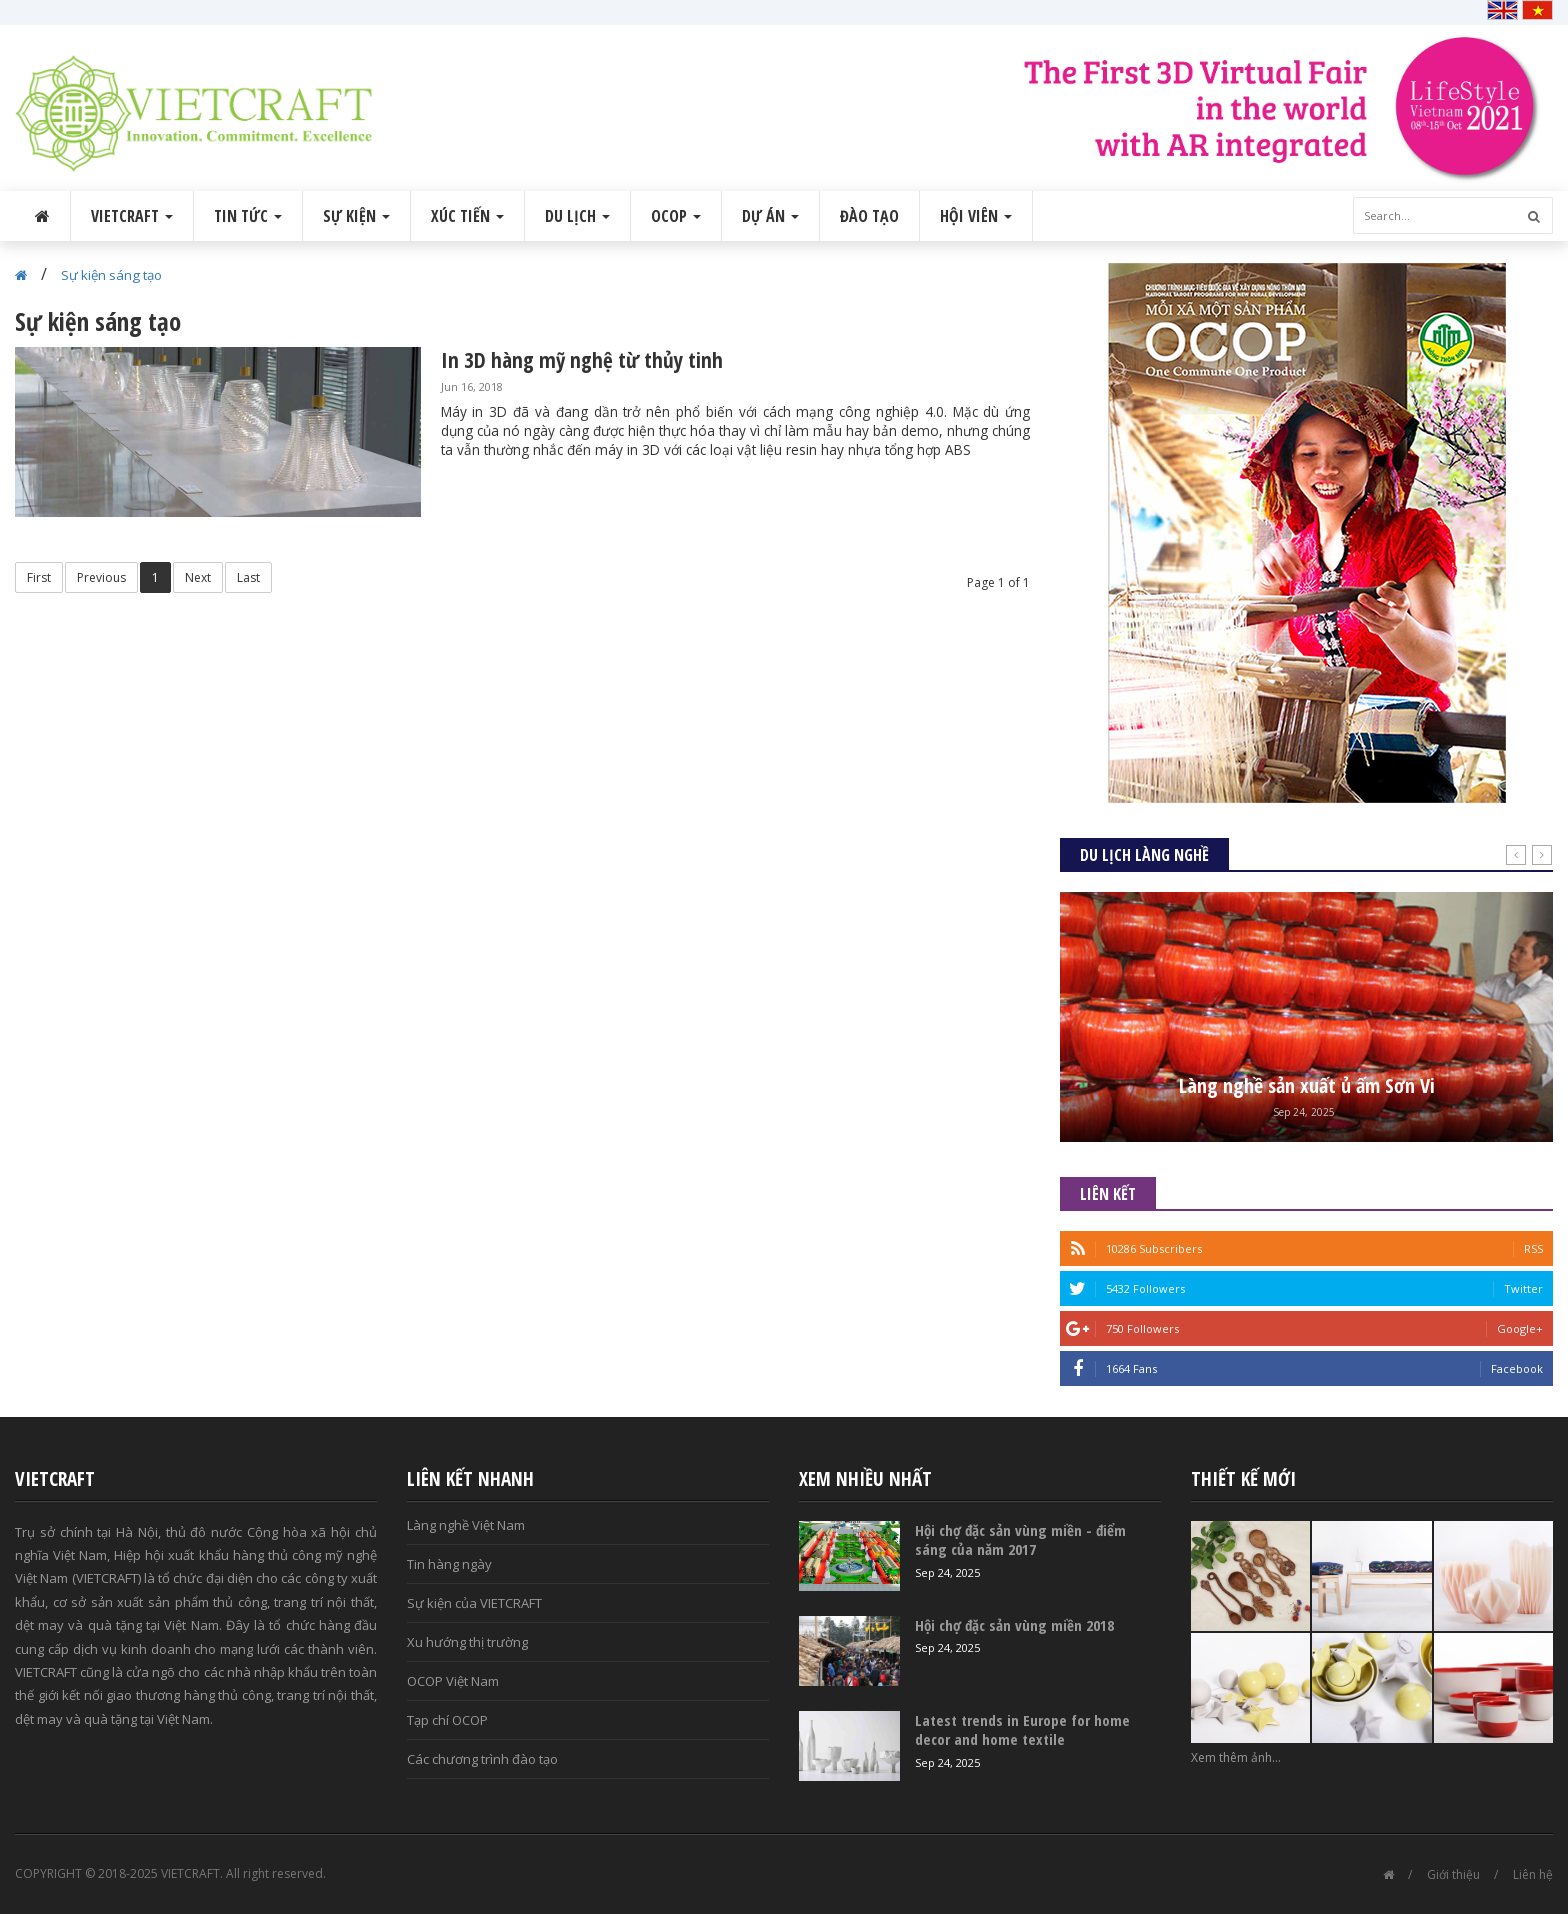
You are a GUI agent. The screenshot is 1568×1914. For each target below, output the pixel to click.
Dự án (770, 216)
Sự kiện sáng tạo (111, 275)
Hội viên (976, 216)
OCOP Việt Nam (453, 1681)
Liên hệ (1533, 1874)
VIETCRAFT (132, 216)
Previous (101, 577)
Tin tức (248, 216)
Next (198, 577)
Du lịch (577, 216)
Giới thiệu (1453, 1874)
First (39, 577)
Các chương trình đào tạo (482, 1759)
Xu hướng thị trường (467, 1642)
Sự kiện (356, 216)
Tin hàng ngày (449, 1564)
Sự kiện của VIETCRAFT (474, 1603)
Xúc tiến (467, 216)
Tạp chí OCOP (447, 1720)
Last (248, 577)
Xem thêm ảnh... (1236, 1757)
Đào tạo (869, 216)
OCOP (676, 216)
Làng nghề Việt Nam (466, 1525)
